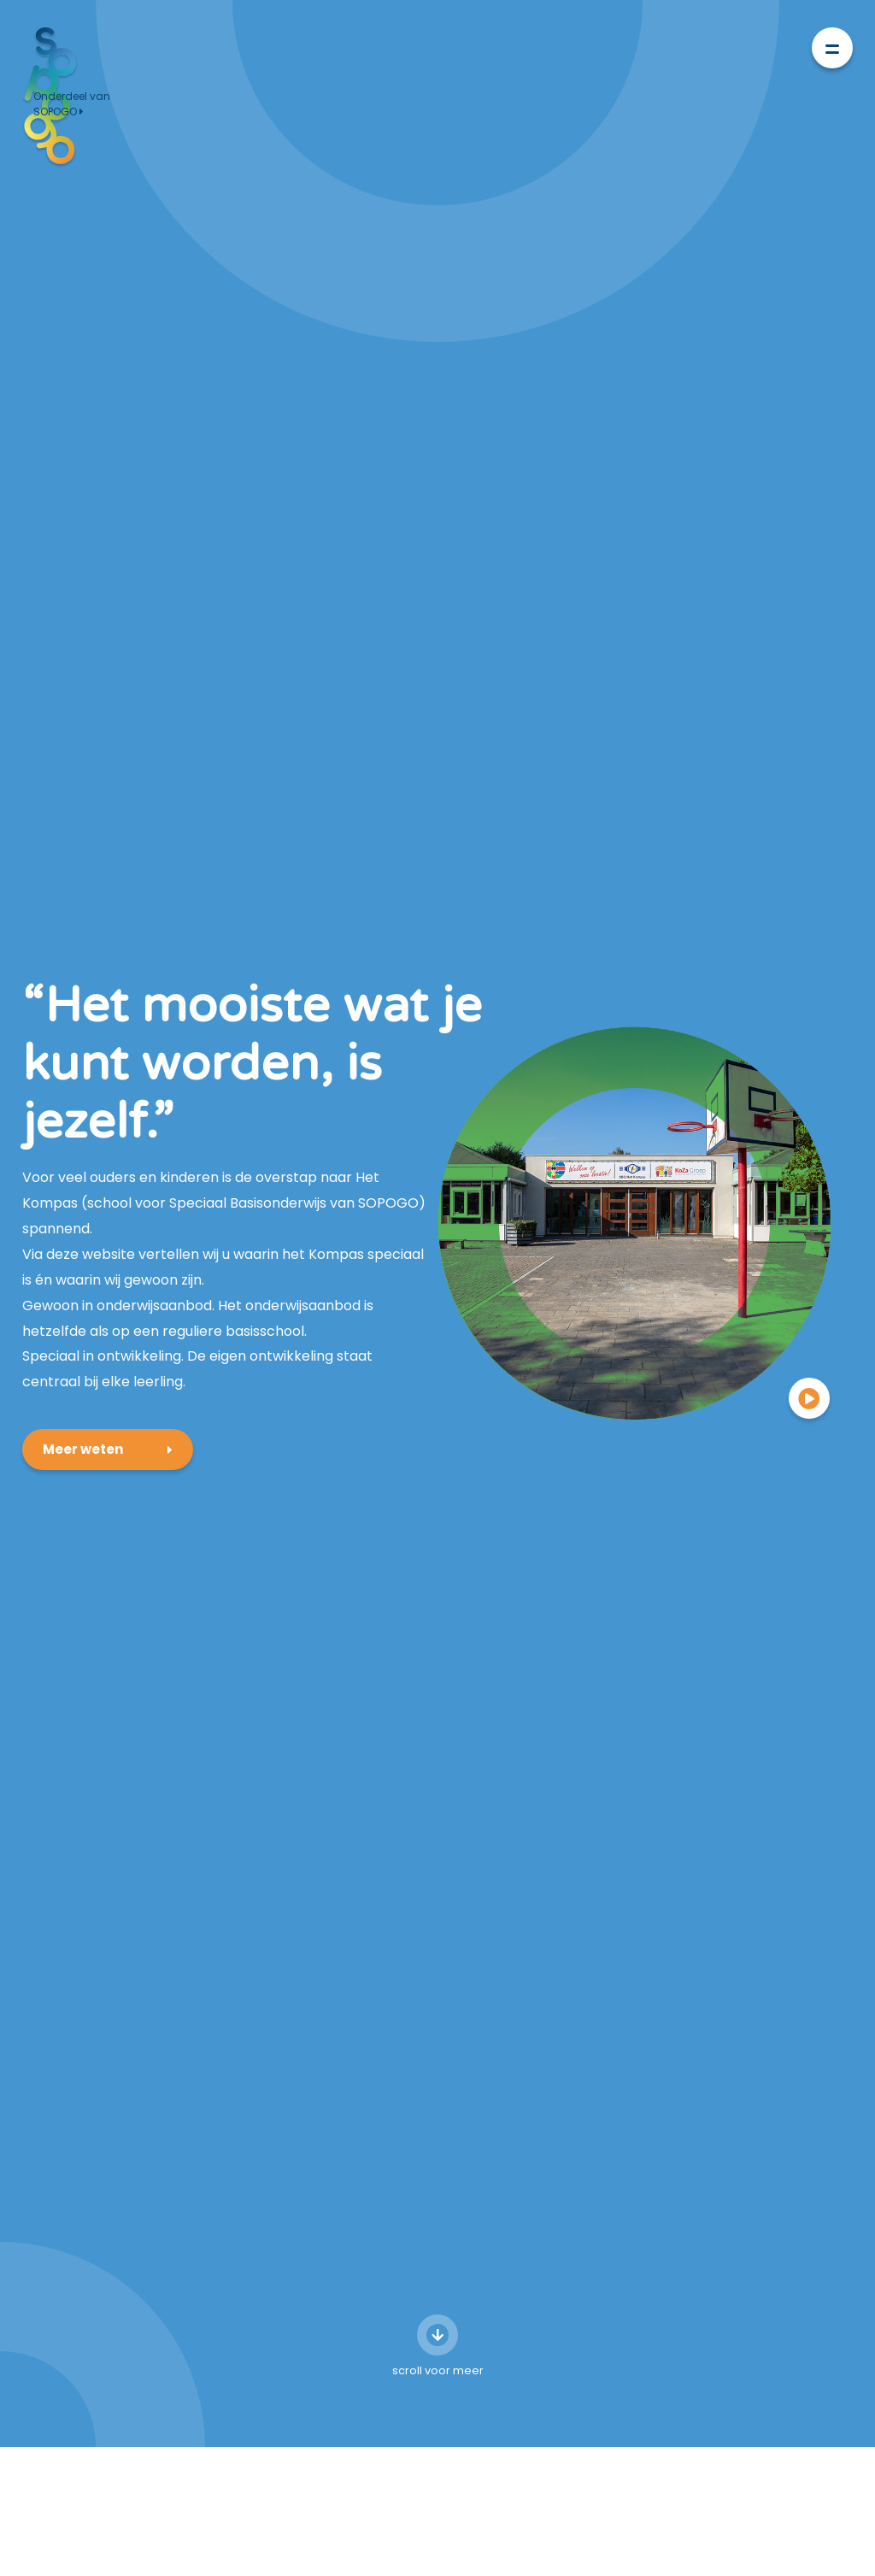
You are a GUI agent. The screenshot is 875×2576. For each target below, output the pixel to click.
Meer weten (83, 1379)
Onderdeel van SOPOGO (71, 104)
